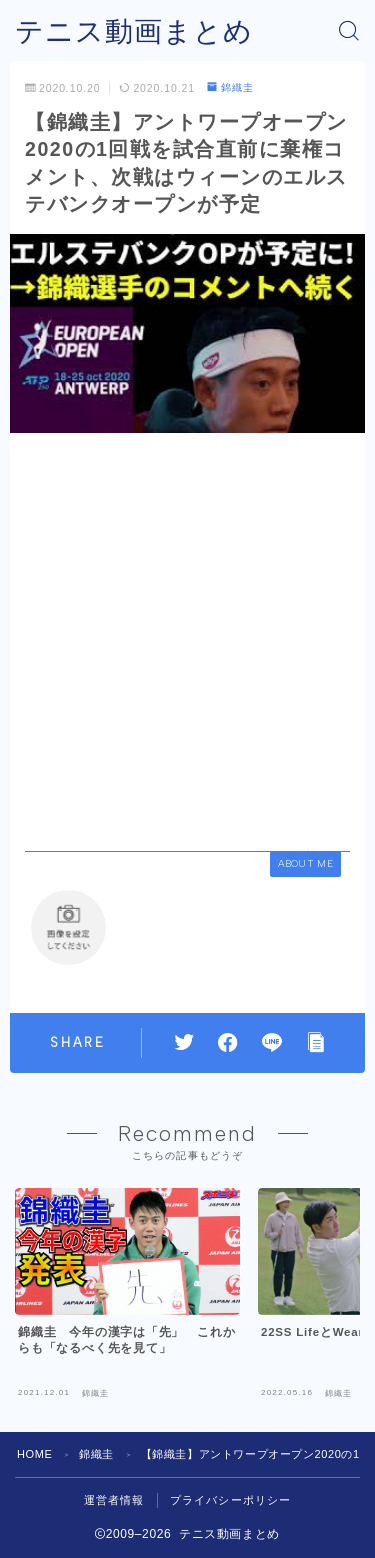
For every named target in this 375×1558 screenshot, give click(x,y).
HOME (34, 1454)
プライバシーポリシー (231, 1500)
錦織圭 (230, 87)
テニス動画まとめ (134, 31)
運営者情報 (114, 1500)
